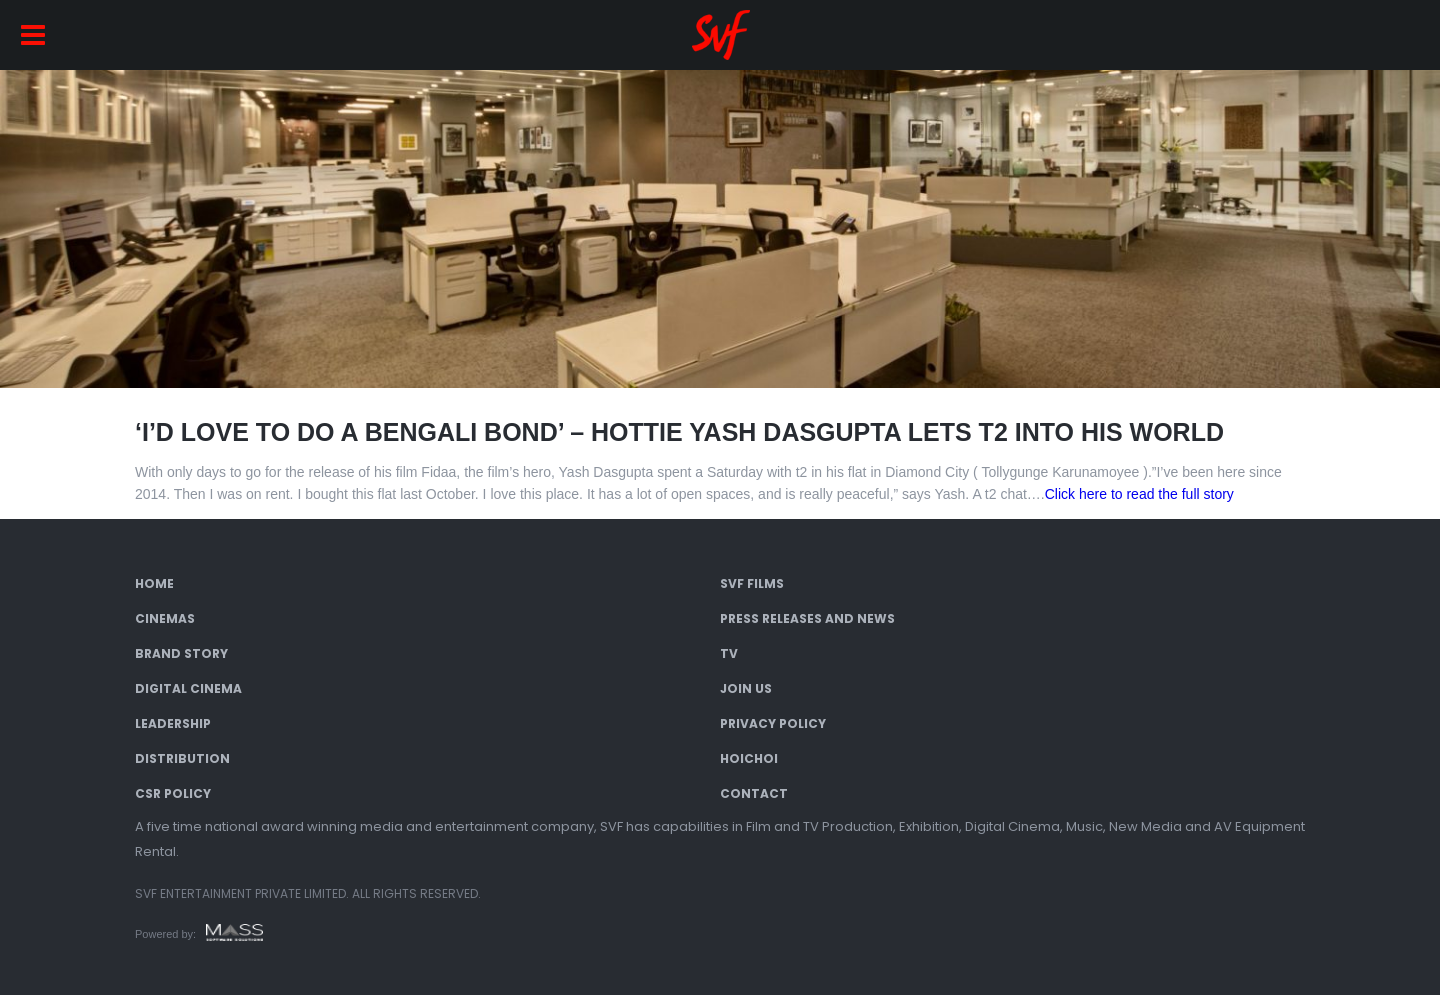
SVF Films (752, 583)
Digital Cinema (188, 688)
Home (154, 583)
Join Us (746, 688)
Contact (754, 793)
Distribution (182, 758)
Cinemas (165, 618)
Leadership (173, 723)
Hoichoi (749, 758)
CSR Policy (173, 793)
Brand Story (181, 653)
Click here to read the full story (1139, 494)
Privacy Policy (773, 723)
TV (729, 653)
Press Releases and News (807, 618)
